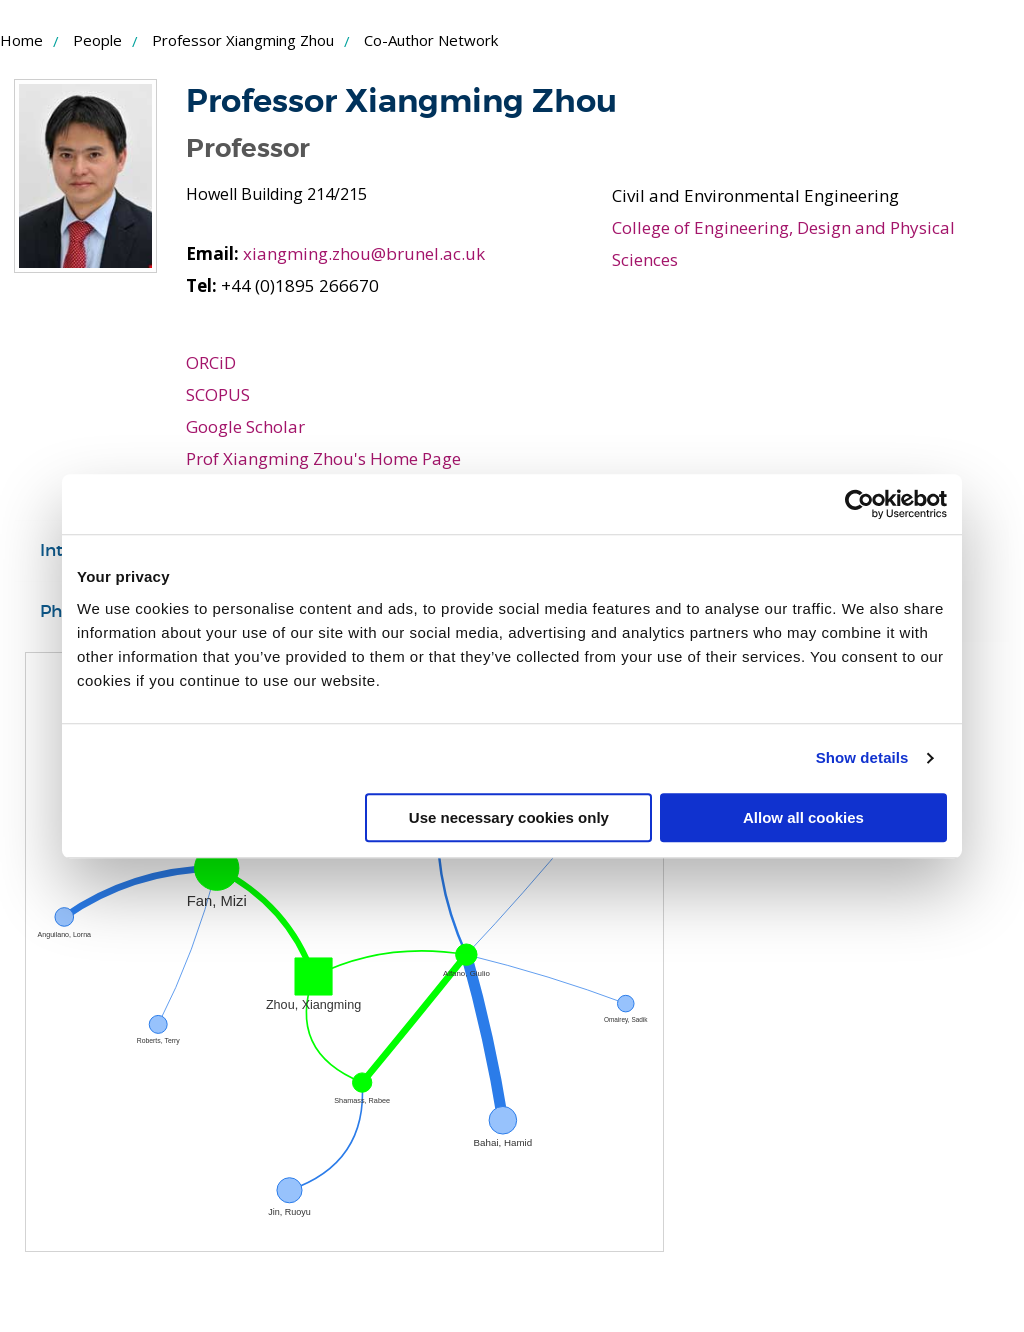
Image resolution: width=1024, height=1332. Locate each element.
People (97, 40)
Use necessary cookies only (509, 817)
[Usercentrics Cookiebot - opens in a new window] (859, 504)
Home (21, 40)
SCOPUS (218, 394)
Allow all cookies (803, 817)
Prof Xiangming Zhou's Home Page (323, 458)
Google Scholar (245, 426)
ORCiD (211, 362)
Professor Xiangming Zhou (243, 40)
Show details (862, 757)
